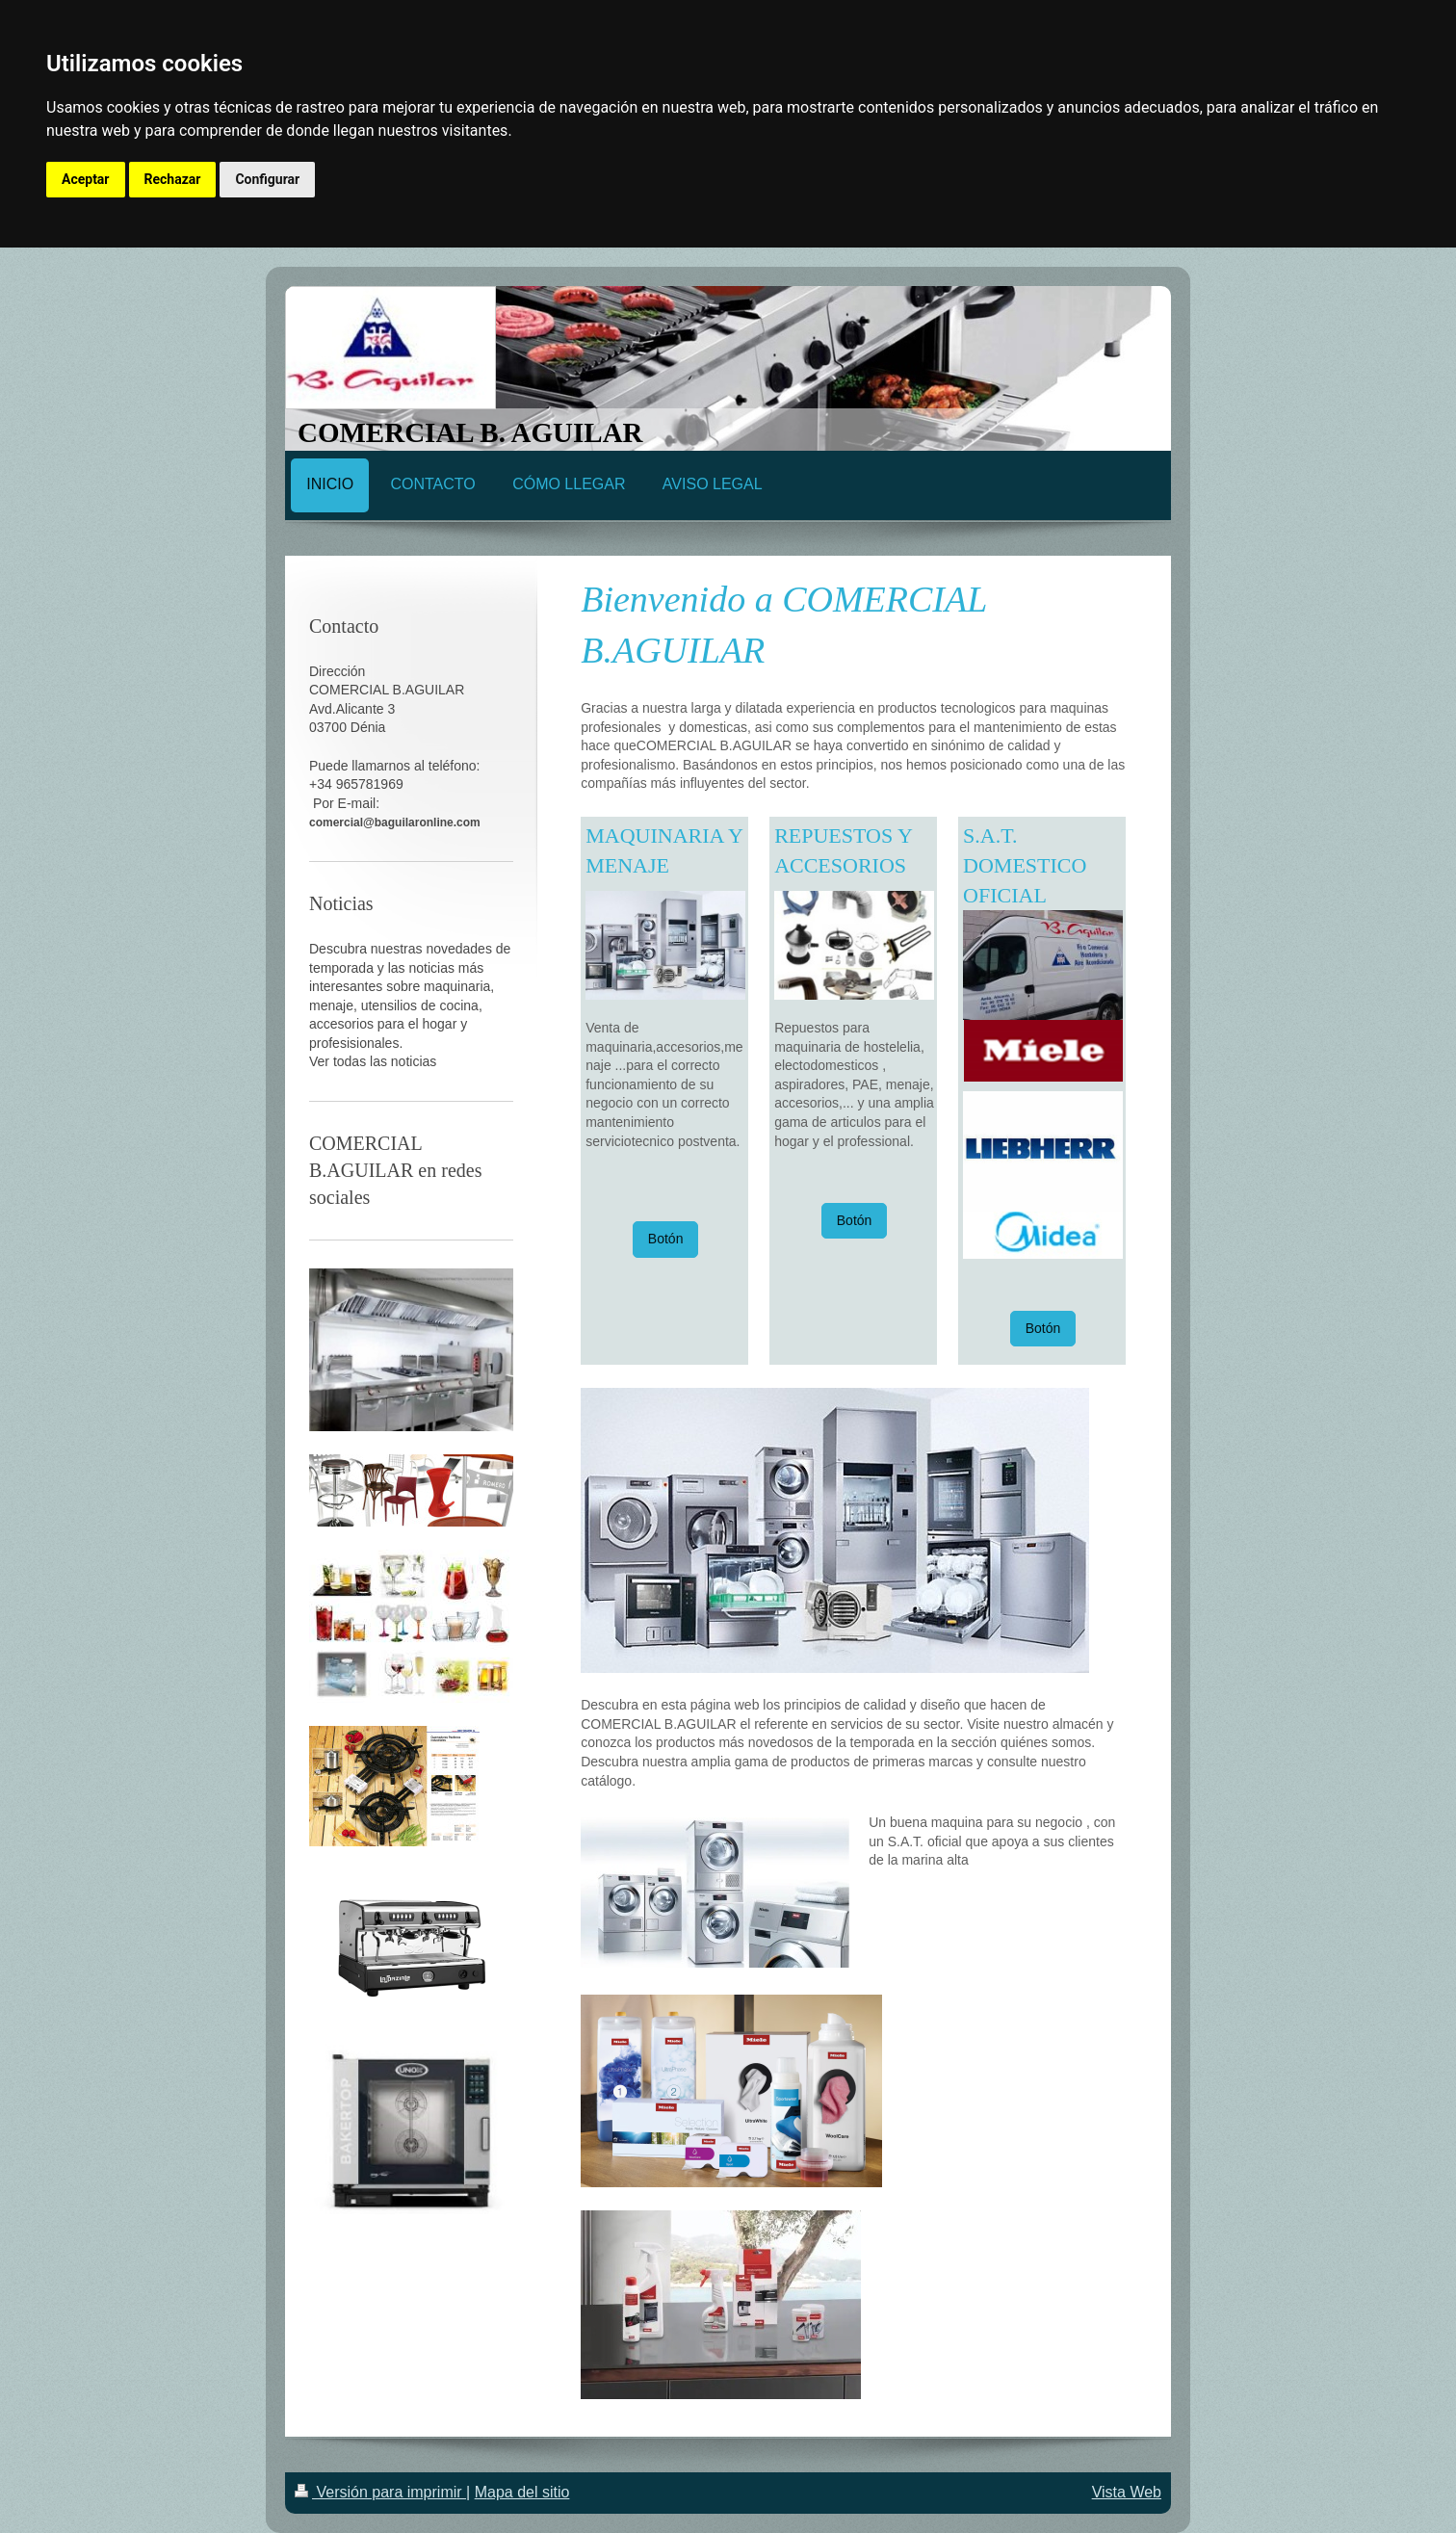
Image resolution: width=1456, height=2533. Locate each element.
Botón (666, 1238)
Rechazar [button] (172, 179)
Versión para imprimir (380, 2492)
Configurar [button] (267, 179)
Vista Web (1126, 2492)
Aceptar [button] (86, 179)
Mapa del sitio (522, 2492)
